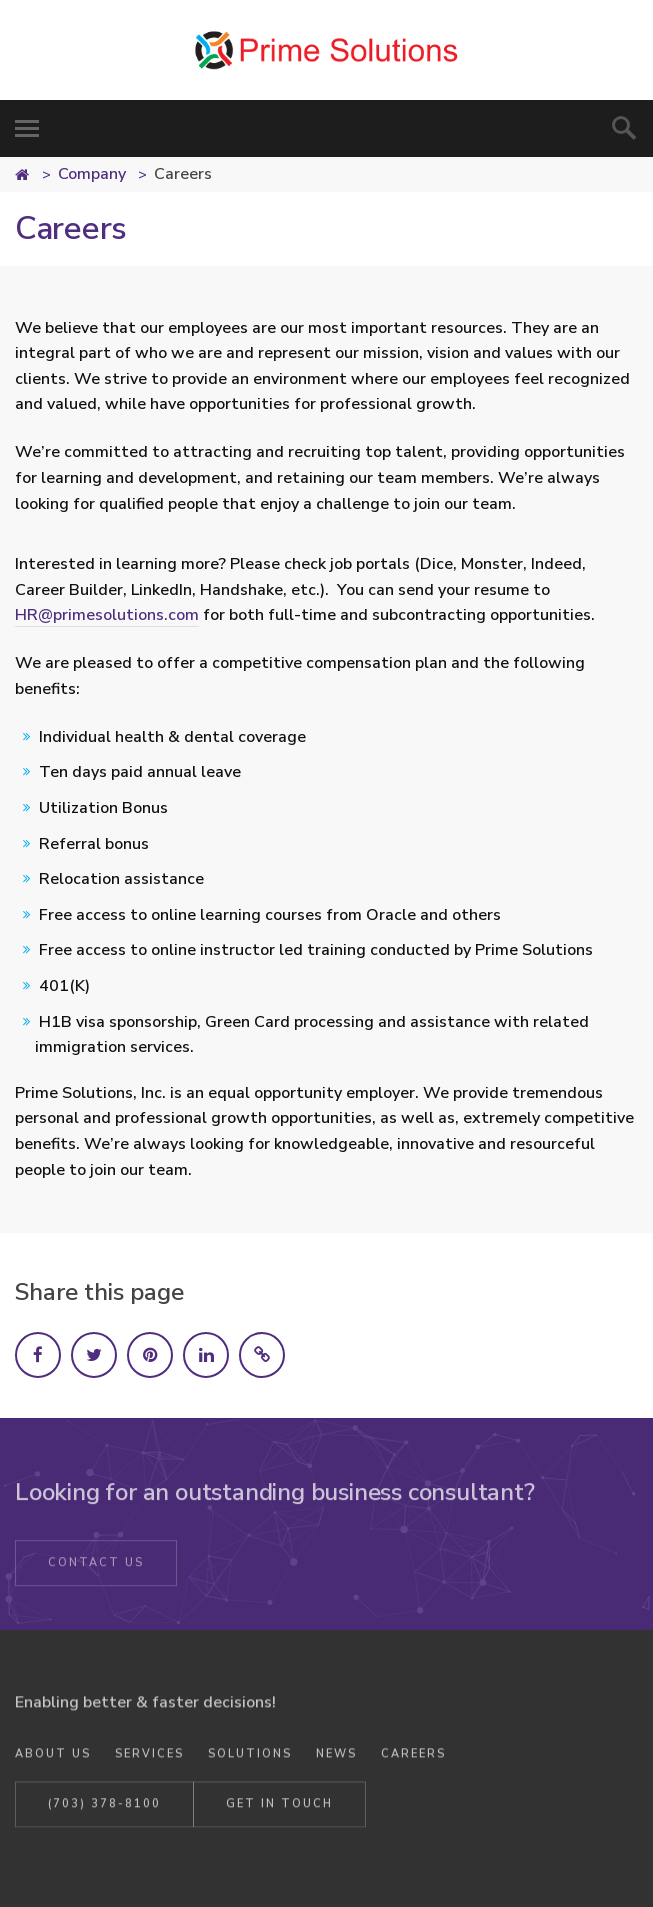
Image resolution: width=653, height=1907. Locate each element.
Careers (413, 1758)
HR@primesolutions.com (107, 615)
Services (149, 1758)
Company (92, 174)
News (336, 1758)
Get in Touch (279, 1808)
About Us (53, 1758)
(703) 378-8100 (104, 1808)
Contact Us (96, 1568)
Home (34, 177)
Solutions (250, 1758)
